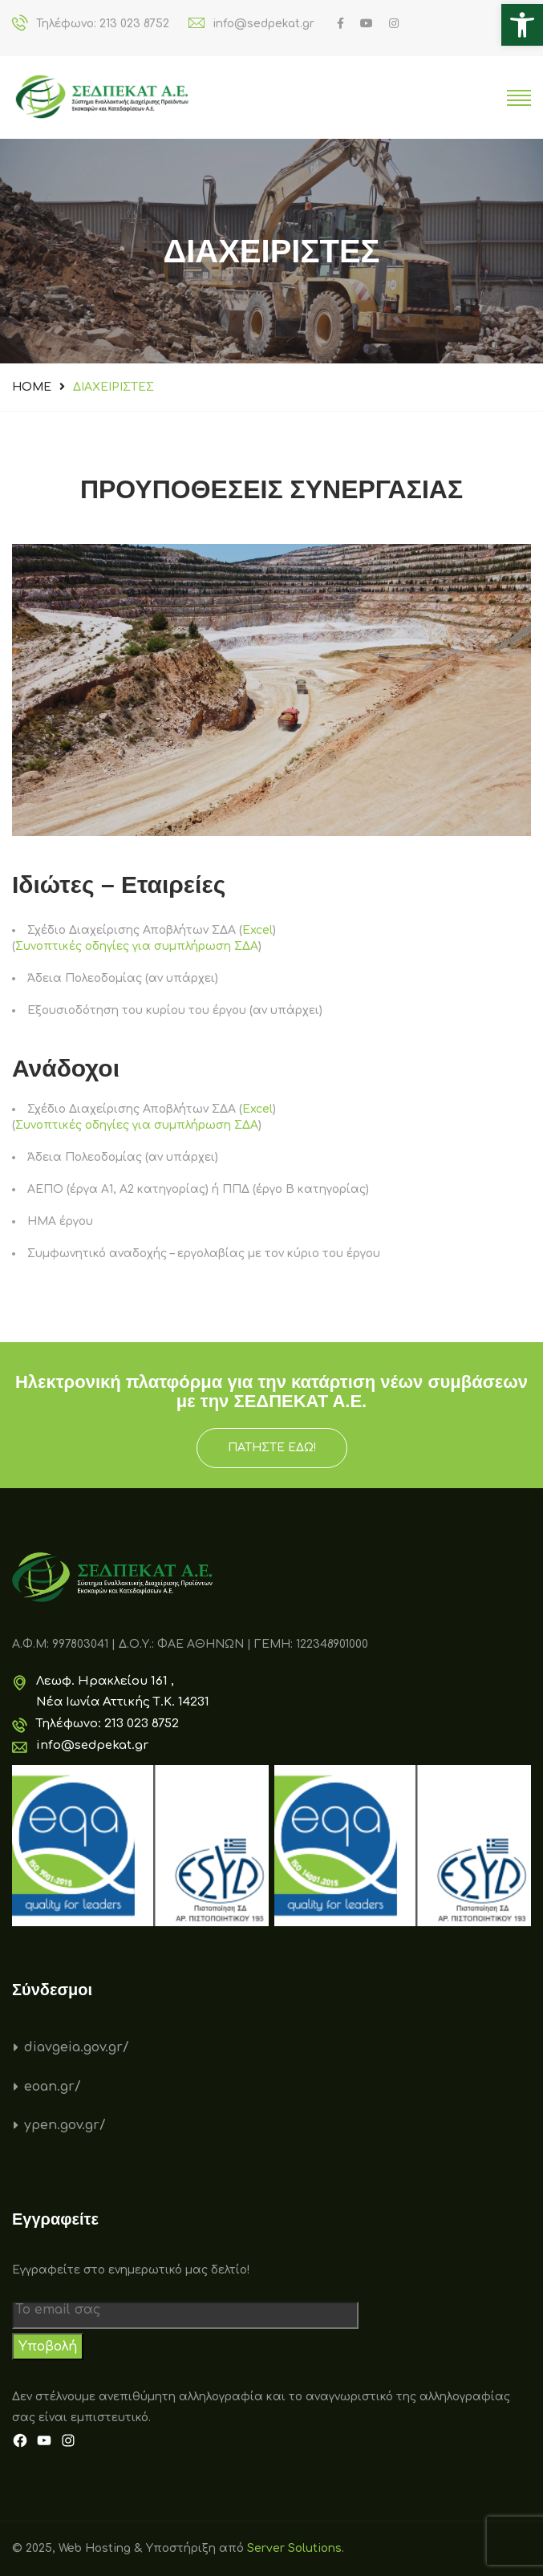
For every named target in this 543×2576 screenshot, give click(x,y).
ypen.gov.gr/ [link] (65, 2125)
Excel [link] (257, 930)
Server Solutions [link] (294, 2548)
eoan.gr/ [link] (52, 2086)
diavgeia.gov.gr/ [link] (76, 2047)
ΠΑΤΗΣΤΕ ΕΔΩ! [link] (272, 1448)
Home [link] (31, 387)
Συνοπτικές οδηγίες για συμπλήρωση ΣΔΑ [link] (136, 946)
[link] (522, 25)
